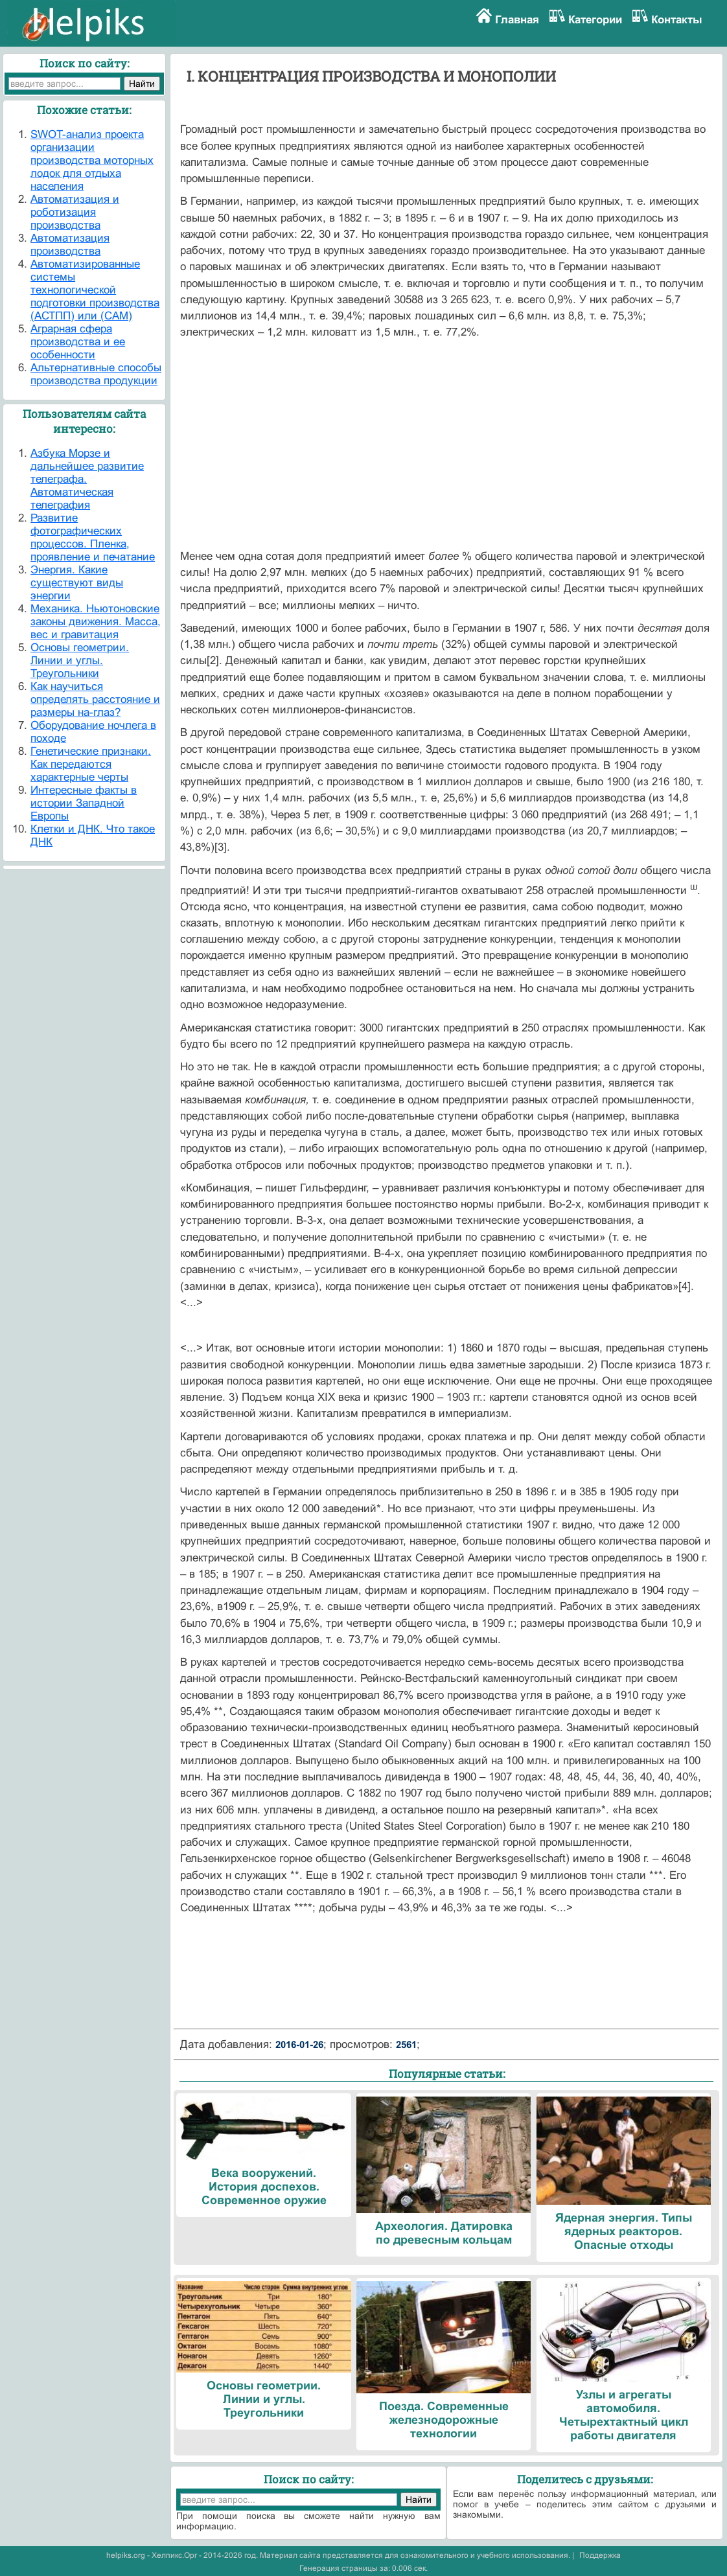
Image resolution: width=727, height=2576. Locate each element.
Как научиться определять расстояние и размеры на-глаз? (95, 699)
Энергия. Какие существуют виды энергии (76, 583)
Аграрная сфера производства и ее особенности (77, 342)
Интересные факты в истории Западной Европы (83, 803)
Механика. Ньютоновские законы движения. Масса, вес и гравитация (95, 622)
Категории (595, 20)
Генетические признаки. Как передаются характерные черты (90, 764)
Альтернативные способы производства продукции (95, 374)
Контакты (676, 20)
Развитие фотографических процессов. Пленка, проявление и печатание (92, 537)
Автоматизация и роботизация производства (74, 212)
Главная (517, 20)
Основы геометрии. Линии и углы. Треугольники (79, 660)
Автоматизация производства (70, 244)
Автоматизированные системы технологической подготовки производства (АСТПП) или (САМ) (94, 290)
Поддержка (600, 2555)
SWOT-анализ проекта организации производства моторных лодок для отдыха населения (92, 160)
